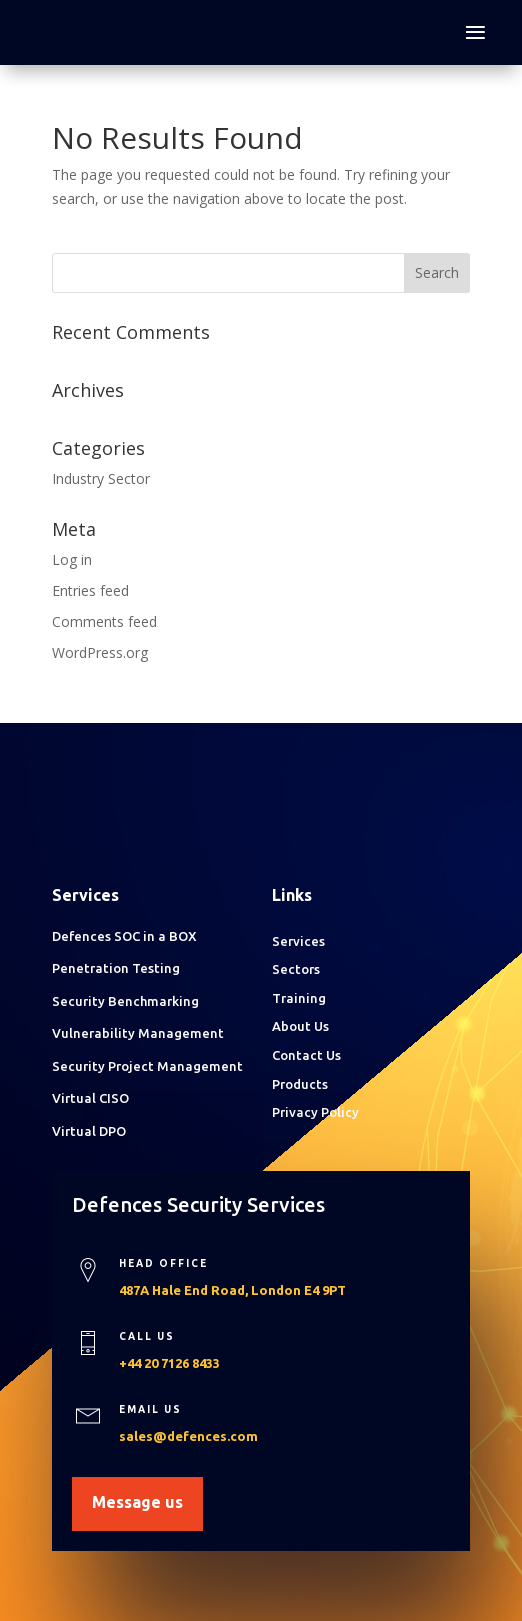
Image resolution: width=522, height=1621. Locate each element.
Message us (137, 1502)
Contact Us (306, 1055)
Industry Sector (101, 478)
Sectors (296, 969)
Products (300, 1084)
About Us (300, 1026)
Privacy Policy (315, 1112)
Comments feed (104, 621)
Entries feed (90, 590)
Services (298, 941)
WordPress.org (100, 652)
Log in (72, 559)
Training (299, 998)
